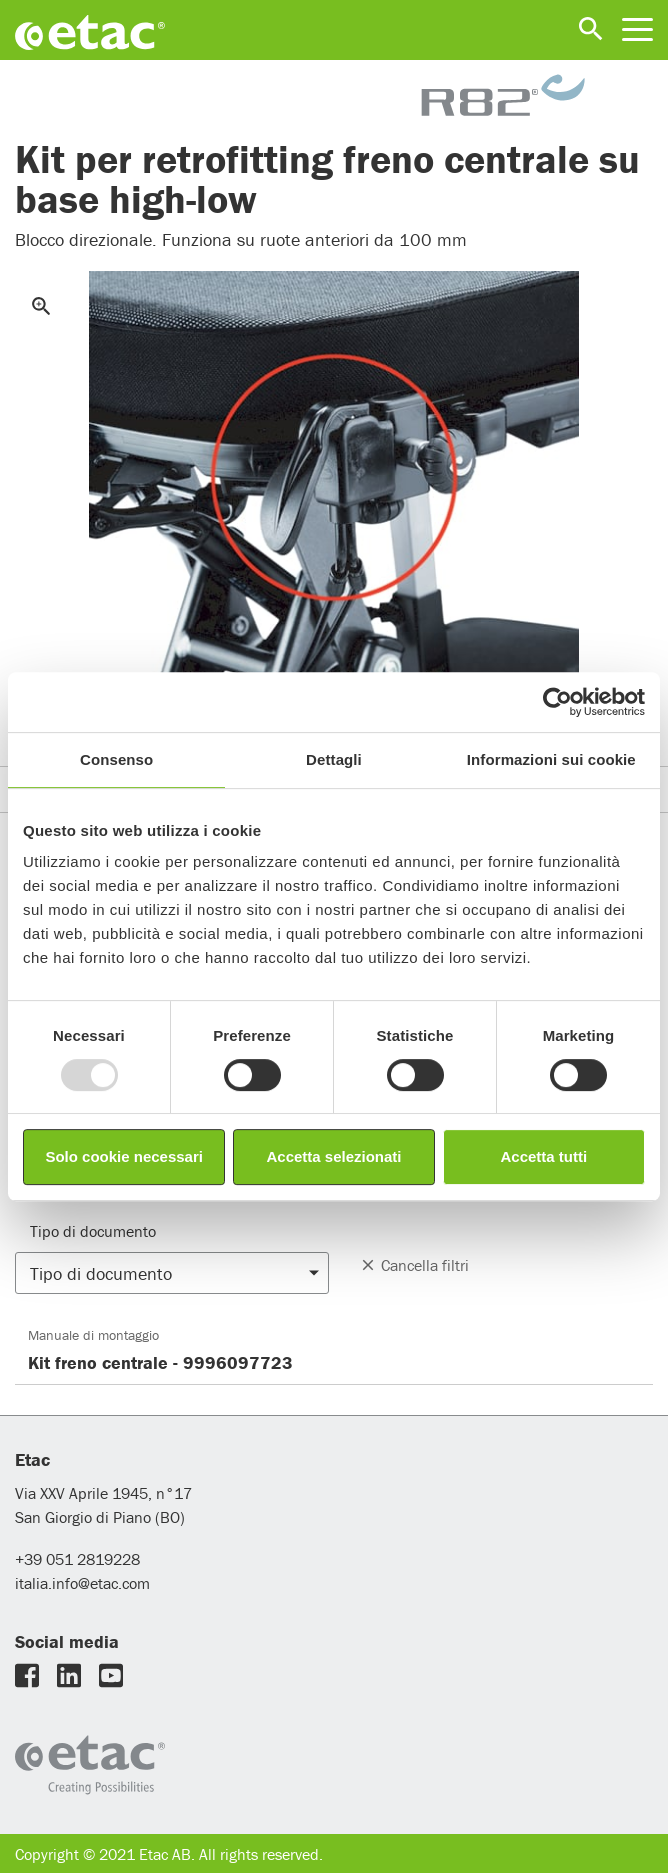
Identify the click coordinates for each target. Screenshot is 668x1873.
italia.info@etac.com (82, 1583)
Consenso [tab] (116, 759)
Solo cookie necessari (124, 1156)
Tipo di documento (93, 1231)
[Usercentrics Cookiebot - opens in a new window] (557, 702)
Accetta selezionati (333, 1156)
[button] (172, 1273)
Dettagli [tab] (334, 759)
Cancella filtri (414, 1265)
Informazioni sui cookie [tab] (551, 759)
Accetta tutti (543, 1156)
